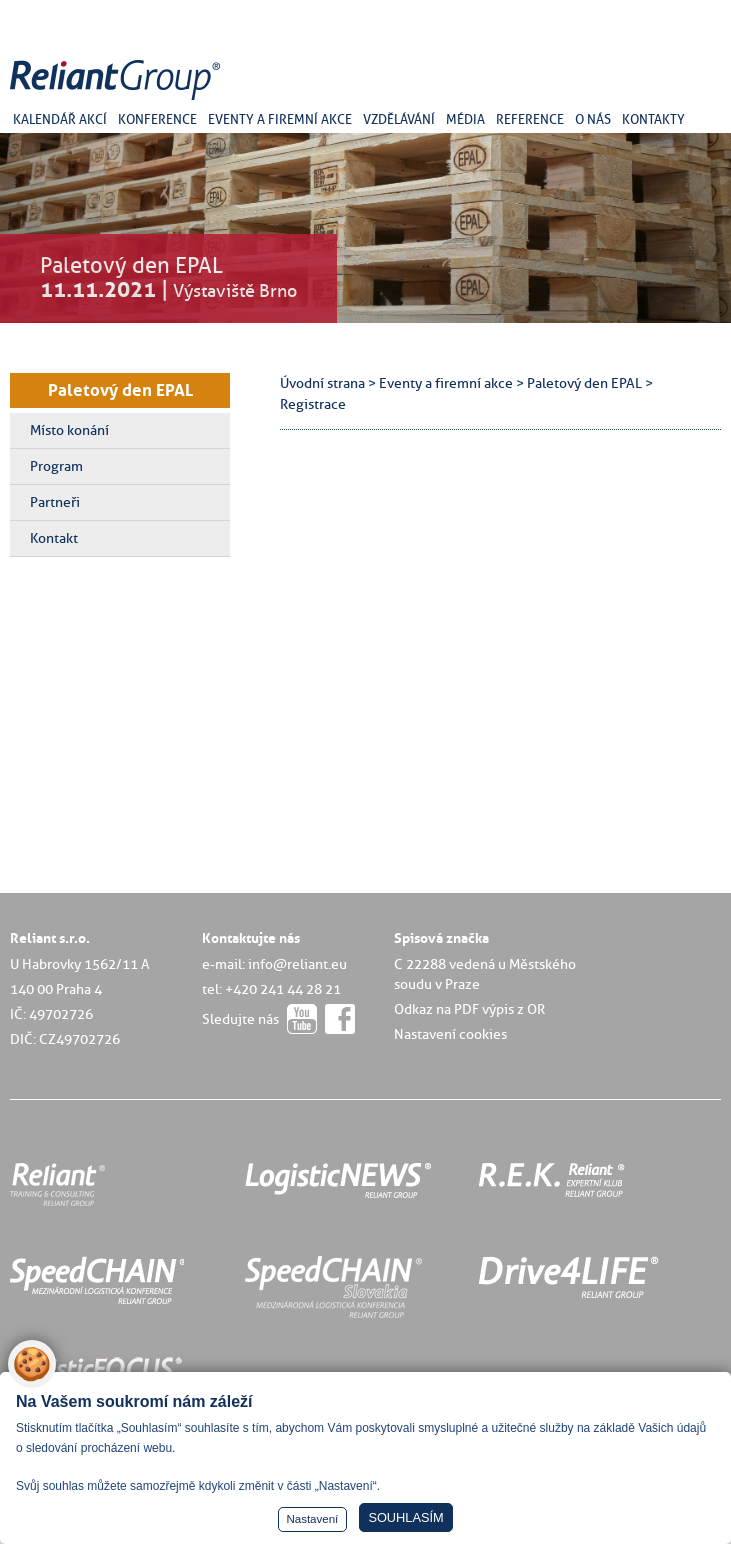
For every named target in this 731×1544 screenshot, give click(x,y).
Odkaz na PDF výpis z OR (469, 1009)
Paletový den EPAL (120, 390)
